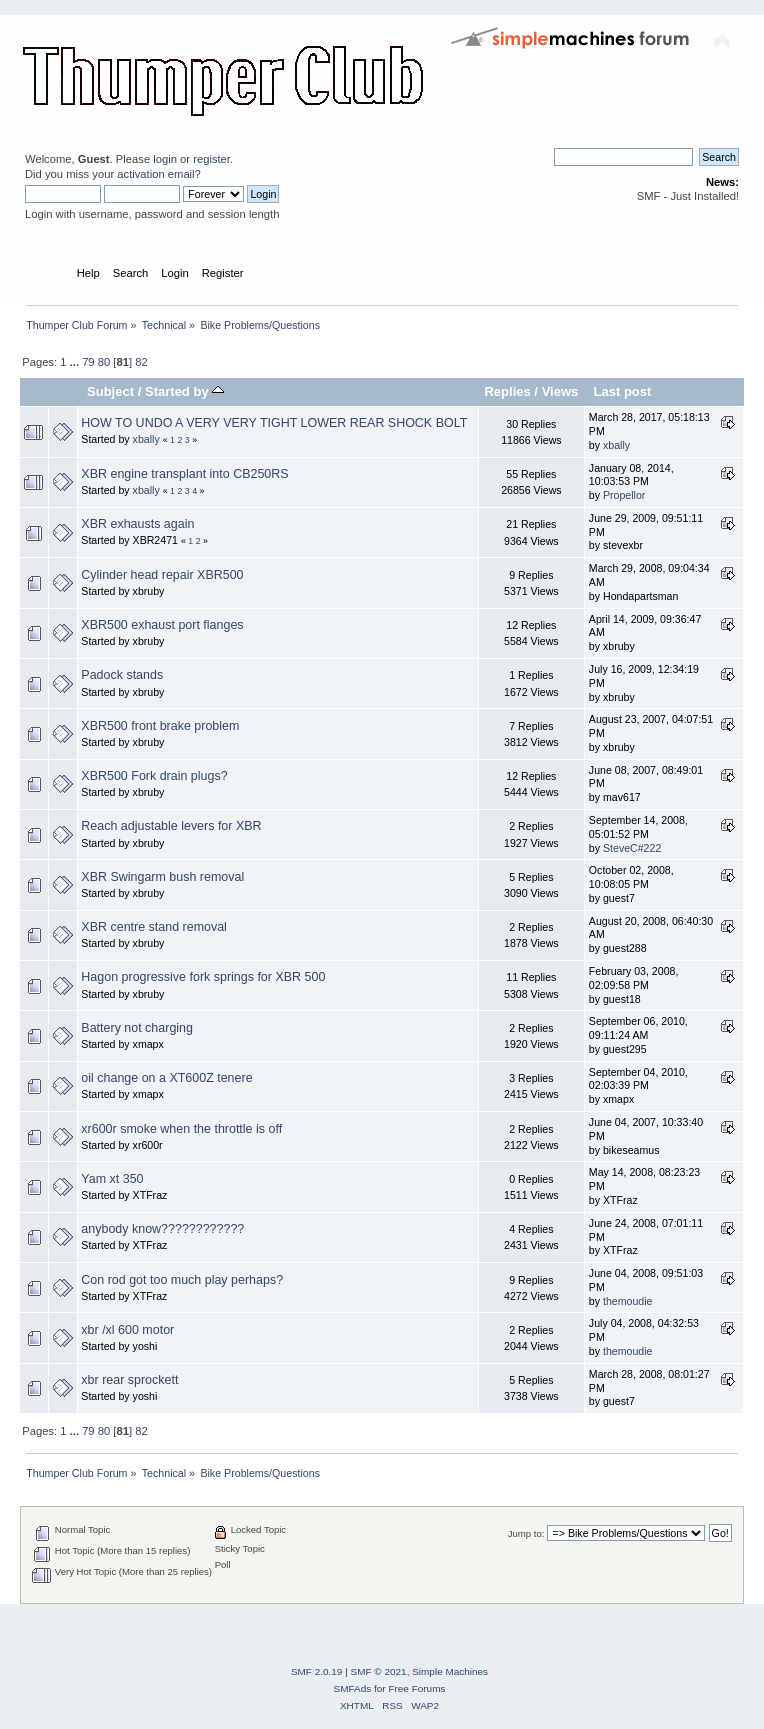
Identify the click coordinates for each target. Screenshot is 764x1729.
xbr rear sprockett (129, 1380)
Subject (110, 391)
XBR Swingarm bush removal (162, 877)
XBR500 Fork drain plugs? (154, 776)
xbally (146, 439)
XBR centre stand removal (154, 927)
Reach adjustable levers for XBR (171, 826)
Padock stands (122, 675)
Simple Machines (450, 1671)
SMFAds (353, 1688)
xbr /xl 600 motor (127, 1330)
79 (88, 362)
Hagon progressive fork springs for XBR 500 (203, 977)
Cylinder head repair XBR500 (162, 575)
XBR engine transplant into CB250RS (184, 474)
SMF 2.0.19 (317, 1671)
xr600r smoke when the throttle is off (181, 1129)
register (211, 159)
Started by (184, 391)
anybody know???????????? (162, 1229)
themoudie (627, 1301)
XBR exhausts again (137, 524)
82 (141, 362)
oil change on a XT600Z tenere (166, 1078)
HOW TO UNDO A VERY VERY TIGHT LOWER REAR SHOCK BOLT (274, 423)
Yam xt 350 (112, 1179)
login (165, 159)
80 (104, 362)
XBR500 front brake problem (160, 726)
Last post (622, 391)
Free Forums (416, 1688)
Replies (507, 391)
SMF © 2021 (379, 1671)
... (76, 362)
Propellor (624, 495)
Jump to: (526, 1533)
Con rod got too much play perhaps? (182, 1280)
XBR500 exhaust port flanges (162, 625)
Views (560, 391)
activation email (155, 174)
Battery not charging (137, 1028)
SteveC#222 (632, 848)
